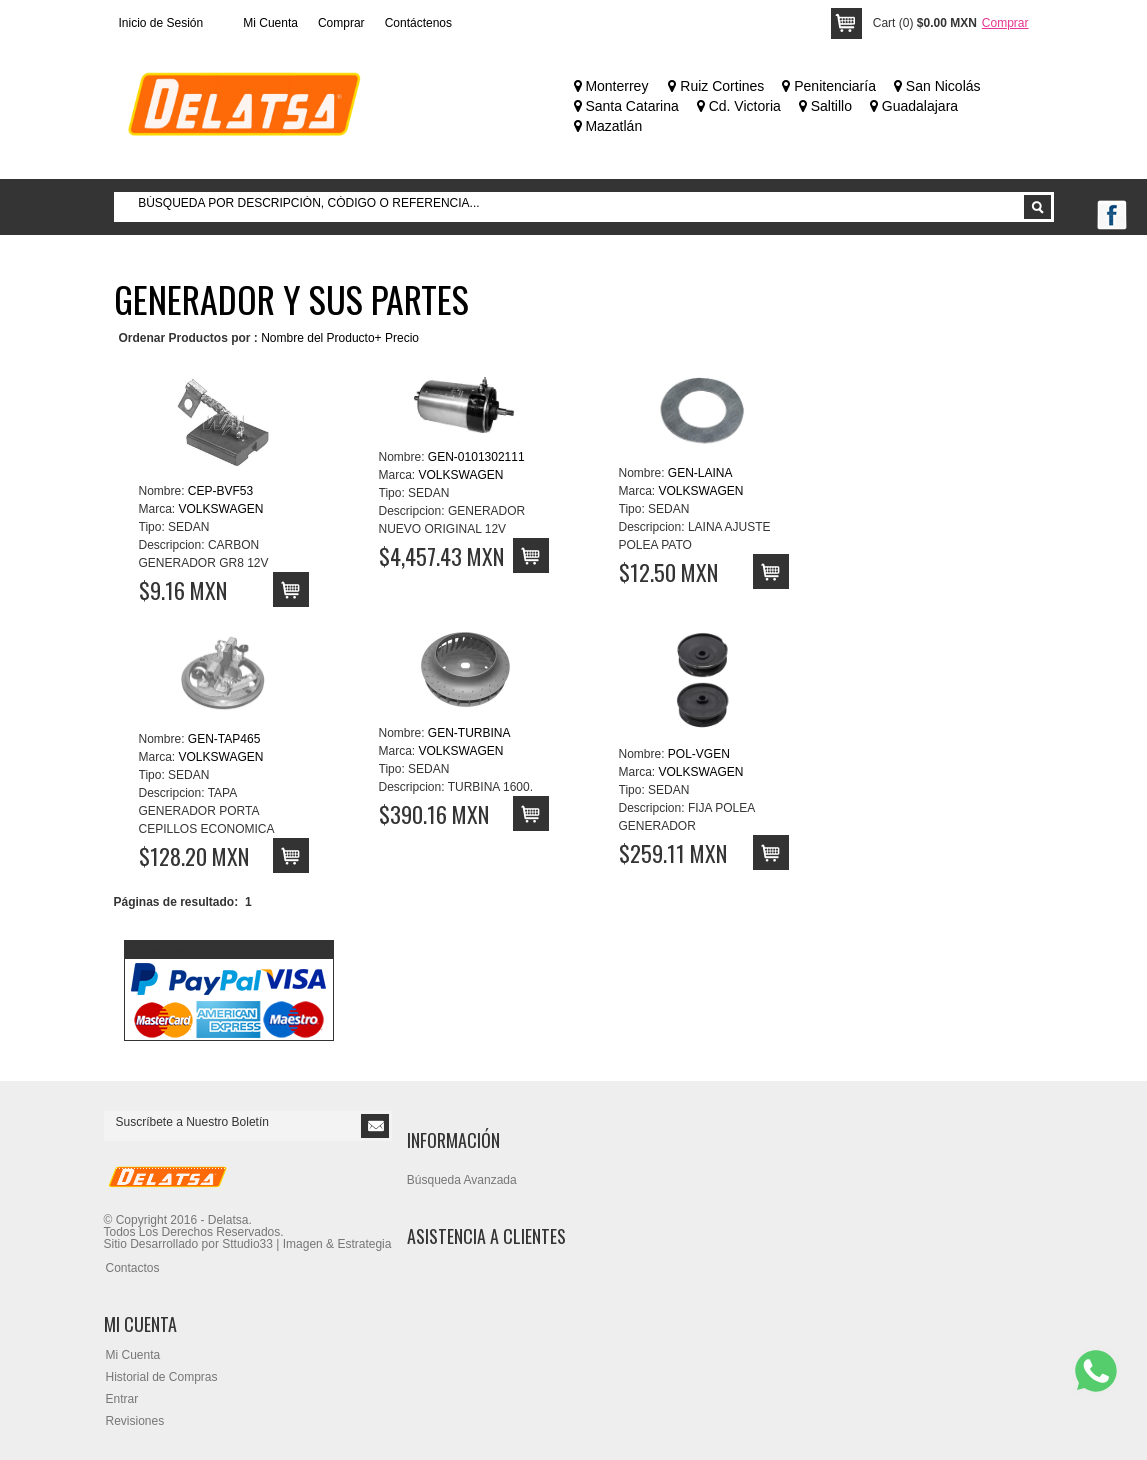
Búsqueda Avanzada (462, 1180)
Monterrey (611, 86)
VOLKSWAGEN (221, 509)
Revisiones (135, 1421)
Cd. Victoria (739, 106)
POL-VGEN (699, 754)
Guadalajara (914, 106)
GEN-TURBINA (469, 733)
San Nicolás (937, 86)
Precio (402, 338)
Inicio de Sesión (161, 23)
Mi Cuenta (270, 23)
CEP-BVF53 (220, 491)
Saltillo (825, 106)
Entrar (122, 1399)
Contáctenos (418, 23)
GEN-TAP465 (224, 739)
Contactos (133, 1268)
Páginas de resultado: (176, 902)
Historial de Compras (162, 1377)
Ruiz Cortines (716, 86)
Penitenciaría (829, 86)
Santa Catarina (626, 106)
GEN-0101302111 (476, 457)
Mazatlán (608, 126)
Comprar (341, 23)
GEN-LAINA (700, 473)
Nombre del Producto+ (321, 338)
